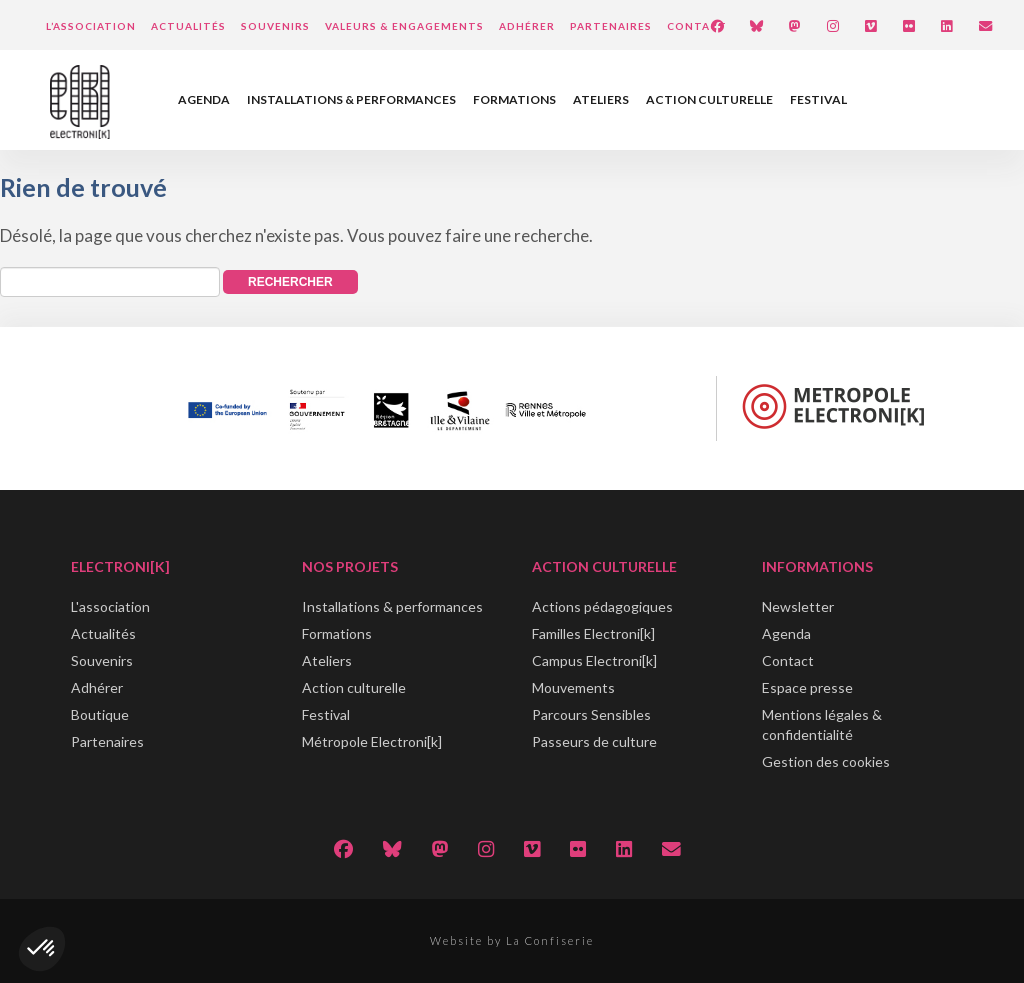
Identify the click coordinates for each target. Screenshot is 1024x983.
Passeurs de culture (594, 741)
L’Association (91, 26)
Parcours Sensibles (591, 714)
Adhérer (527, 26)
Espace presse (807, 687)
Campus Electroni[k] (594, 660)
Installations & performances (351, 99)
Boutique (100, 714)
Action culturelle (709, 99)
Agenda (204, 99)
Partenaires (611, 26)
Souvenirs (275, 26)
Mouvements (573, 687)
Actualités (188, 26)
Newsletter (798, 606)
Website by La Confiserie (512, 940)
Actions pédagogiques (602, 606)
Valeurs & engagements (404, 26)
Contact (697, 26)
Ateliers (601, 99)
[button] (42, 949)
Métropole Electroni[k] (372, 741)
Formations (514, 99)
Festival (818, 99)
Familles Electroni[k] (593, 633)
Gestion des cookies (826, 761)
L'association (110, 606)
